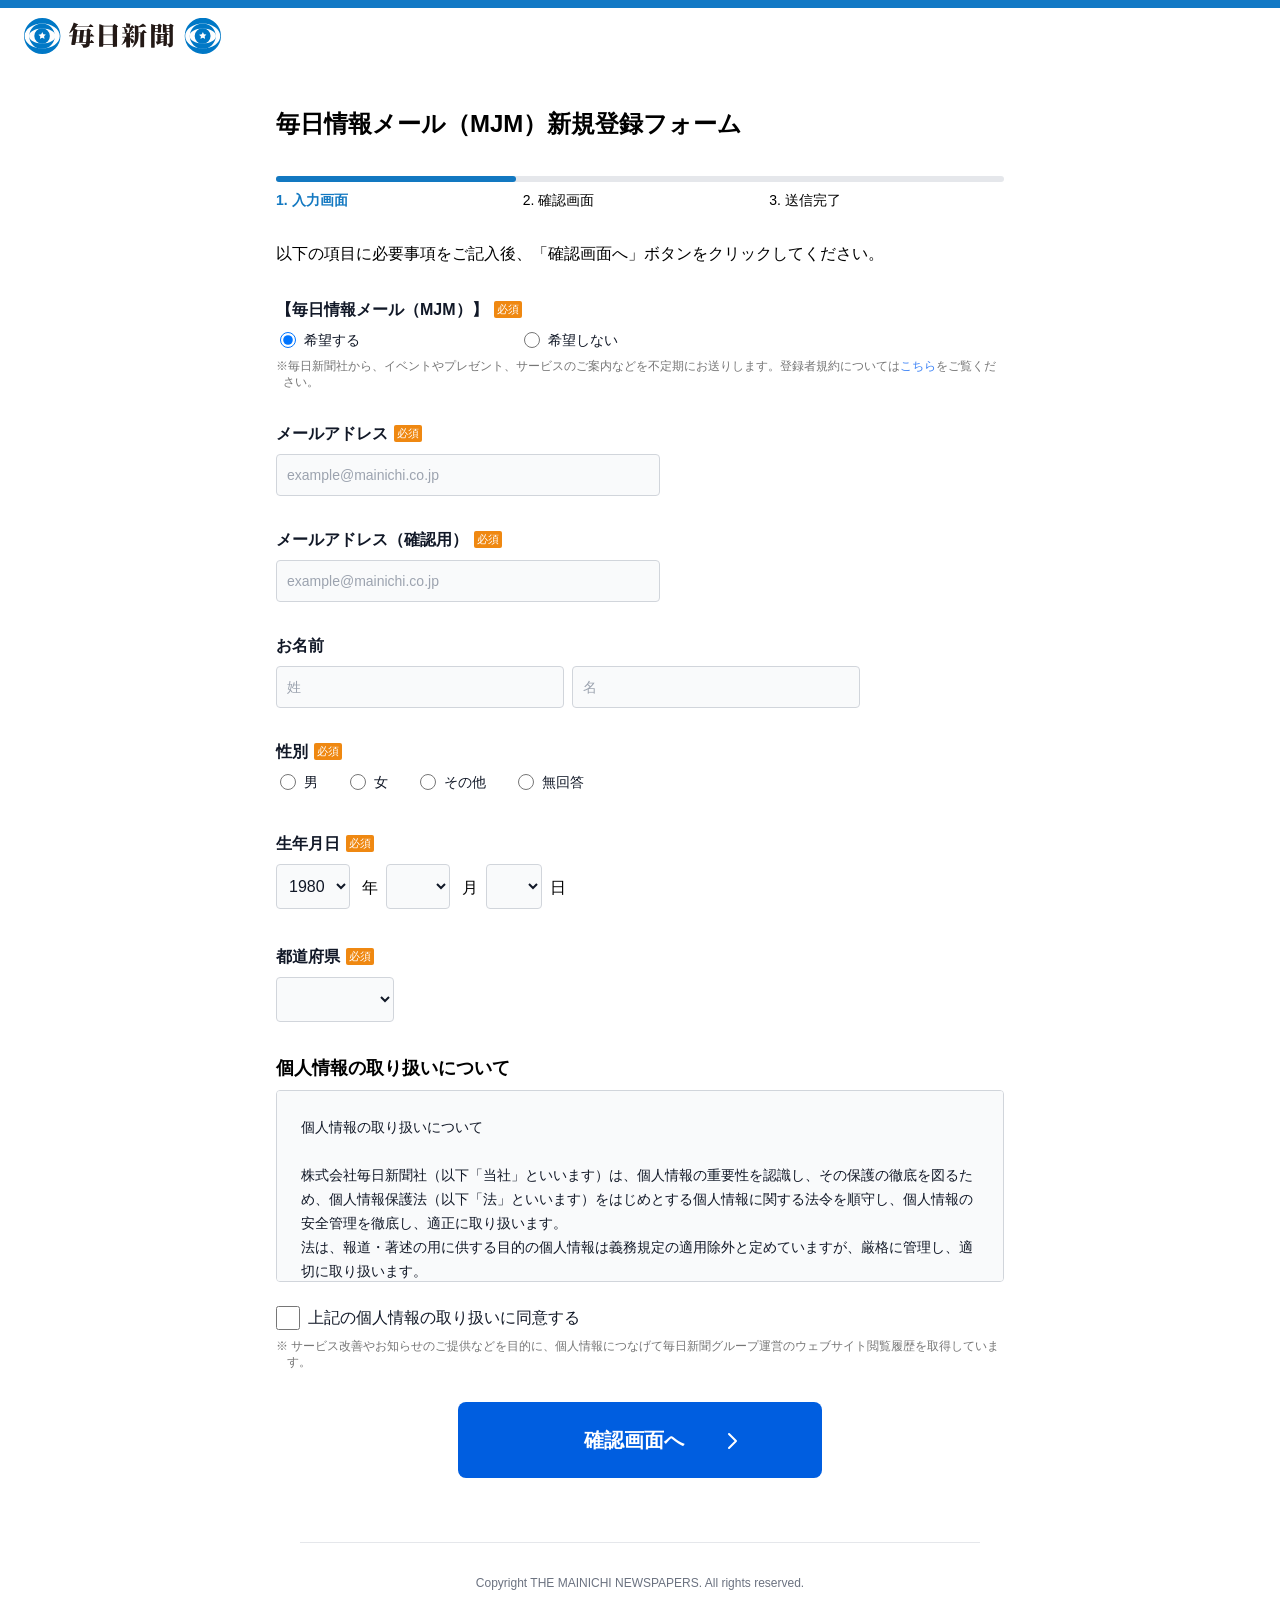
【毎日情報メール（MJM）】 (384, 309)
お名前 (300, 645)
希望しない (583, 340)
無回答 (563, 782)
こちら (918, 366)
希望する (332, 340)
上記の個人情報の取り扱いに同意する (444, 1317)
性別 (294, 751)
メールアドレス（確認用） (374, 539)
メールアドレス (334, 433)
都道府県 (310, 956)
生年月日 (310, 843)
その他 (465, 782)
